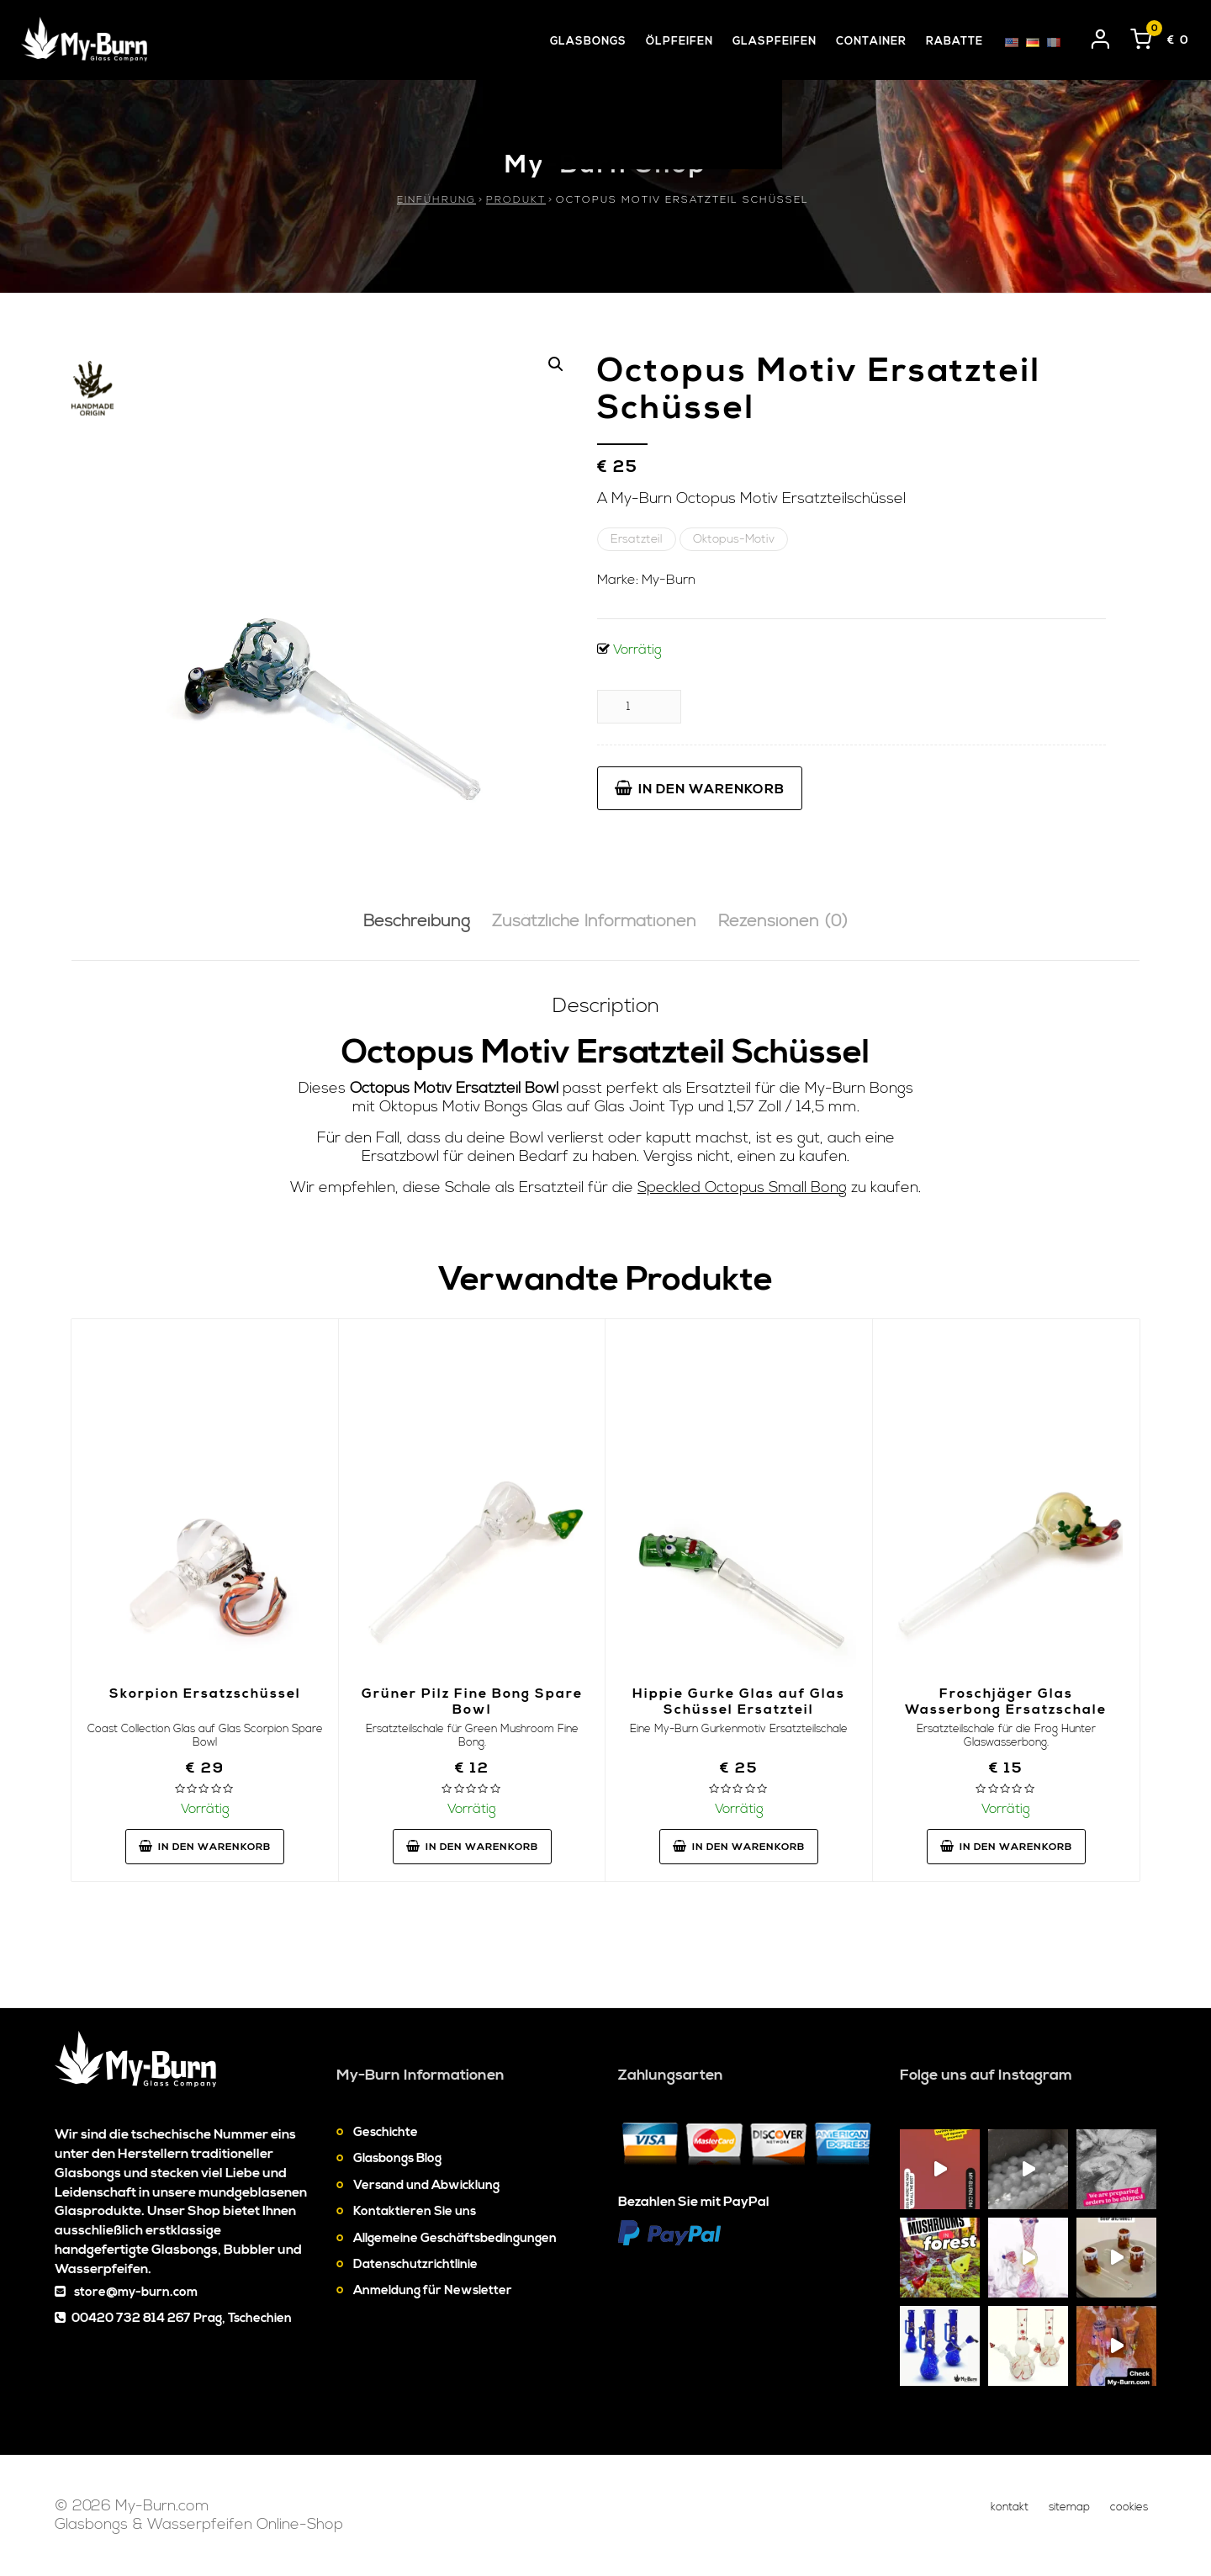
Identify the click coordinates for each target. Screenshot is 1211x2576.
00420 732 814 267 (131, 2318)
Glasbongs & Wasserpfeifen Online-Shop (199, 2524)
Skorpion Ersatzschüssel (205, 1693)
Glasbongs (588, 41)
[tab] (417, 922)
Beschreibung (416, 921)
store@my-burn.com (136, 2292)
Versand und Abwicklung (426, 2185)
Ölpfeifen (679, 41)
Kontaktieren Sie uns (414, 2211)
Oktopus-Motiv (734, 539)
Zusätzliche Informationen (594, 921)
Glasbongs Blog (397, 2158)
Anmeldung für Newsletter (432, 2290)
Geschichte (385, 2132)
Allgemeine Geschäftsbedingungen (455, 2238)
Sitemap (1069, 2507)
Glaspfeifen (774, 41)
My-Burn (668, 579)
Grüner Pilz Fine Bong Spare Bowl (472, 1701)
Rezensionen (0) (783, 921)
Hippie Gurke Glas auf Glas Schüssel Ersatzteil (738, 1701)
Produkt (516, 199)
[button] (556, 364)
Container (871, 41)
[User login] (1100, 36)
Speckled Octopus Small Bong (742, 1187)
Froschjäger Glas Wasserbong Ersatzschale (1006, 1701)
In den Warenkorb (700, 789)
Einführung (436, 199)
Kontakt (1010, 2507)
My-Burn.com (162, 2505)
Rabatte (954, 41)
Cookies (1129, 2507)
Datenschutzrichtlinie (415, 2264)
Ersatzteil (637, 539)
